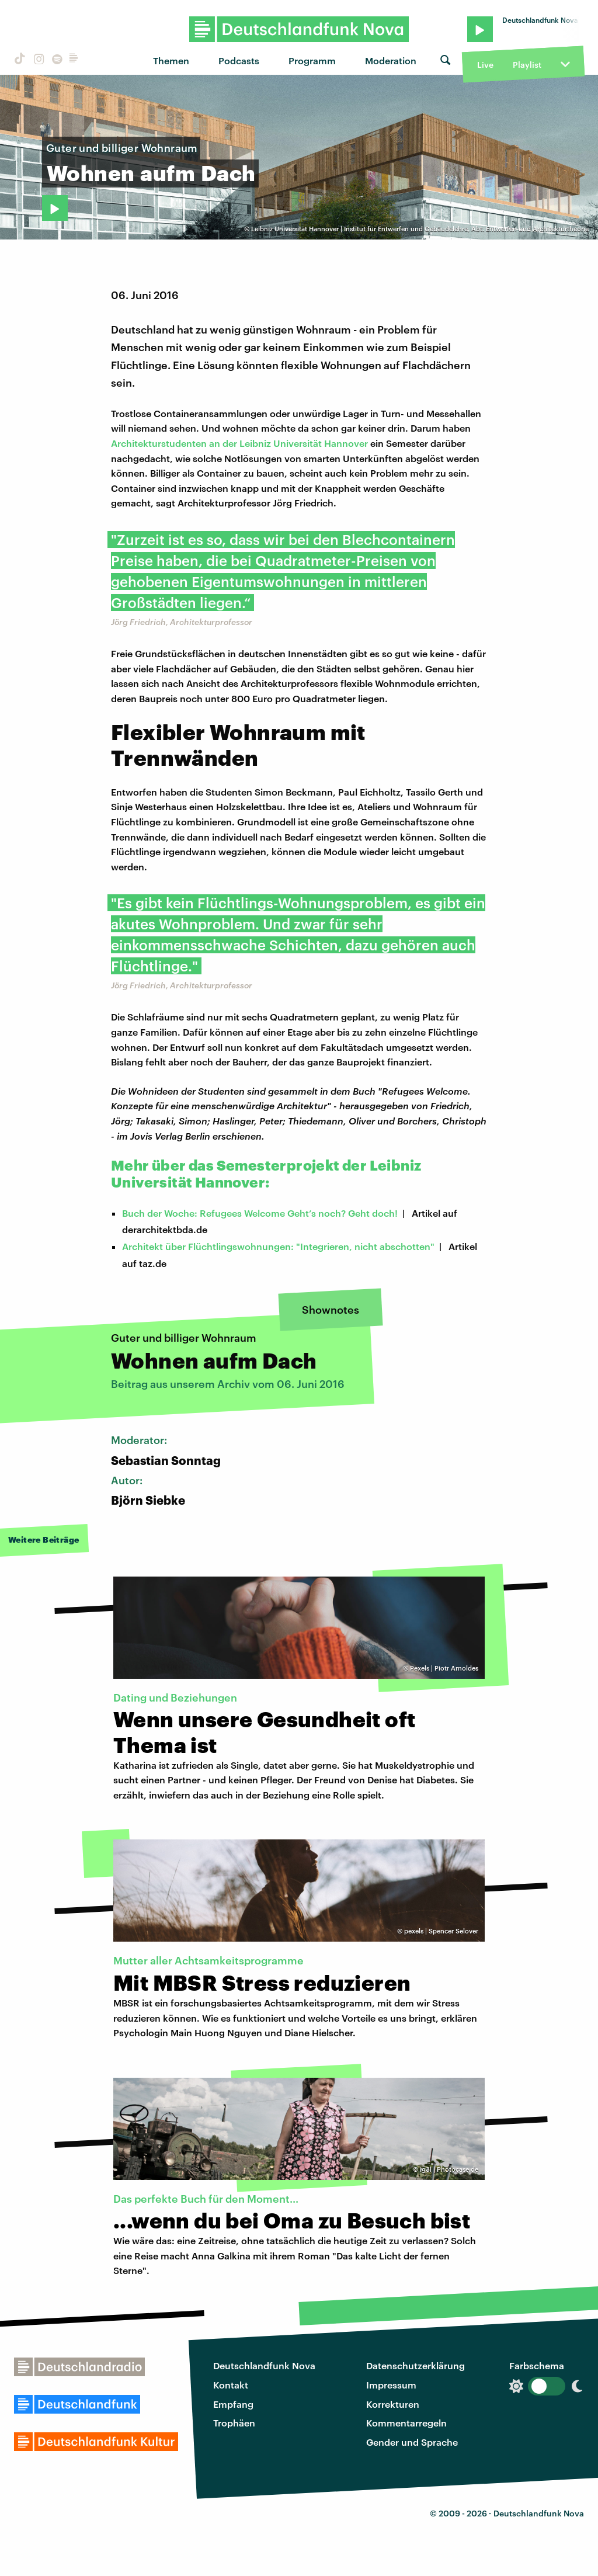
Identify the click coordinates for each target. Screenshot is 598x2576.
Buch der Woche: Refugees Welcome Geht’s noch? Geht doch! (260, 1212)
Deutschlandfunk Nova (264, 2365)
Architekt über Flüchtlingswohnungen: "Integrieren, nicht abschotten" (278, 1246)
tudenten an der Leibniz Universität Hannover (267, 443)
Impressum (391, 2384)
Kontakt (230, 2384)
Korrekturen (392, 2404)
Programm (312, 60)
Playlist (527, 65)
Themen (171, 60)
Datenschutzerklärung (415, 2365)
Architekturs (138, 443)
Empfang (233, 2404)
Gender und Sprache (412, 2441)
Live (485, 65)
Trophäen (234, 2422)
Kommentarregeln (406, 2422)
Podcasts (238, 60)
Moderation (390, 60)
